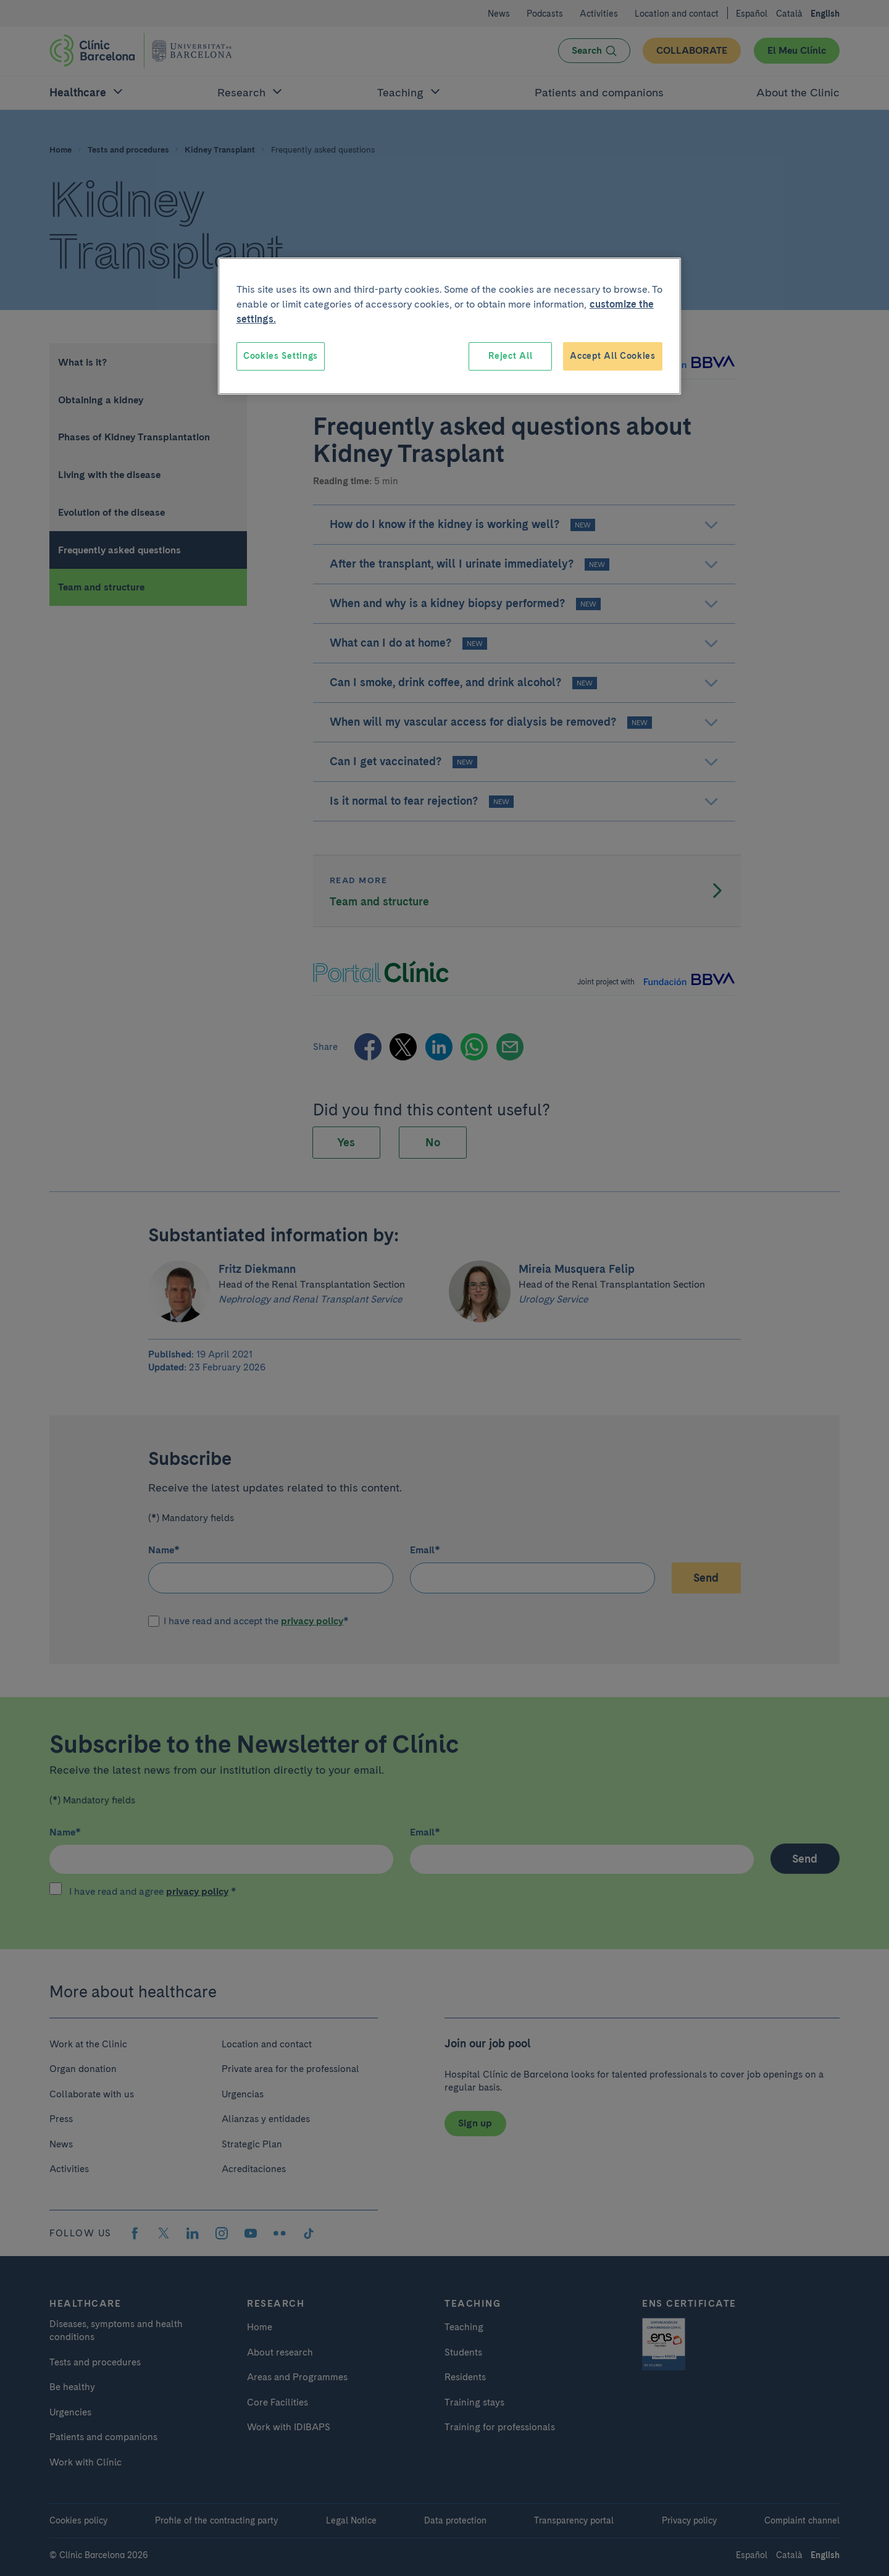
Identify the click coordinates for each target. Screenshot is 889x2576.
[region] (449, 326)
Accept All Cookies (613, 356)
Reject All (510, 356)
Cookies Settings (280, 356)
